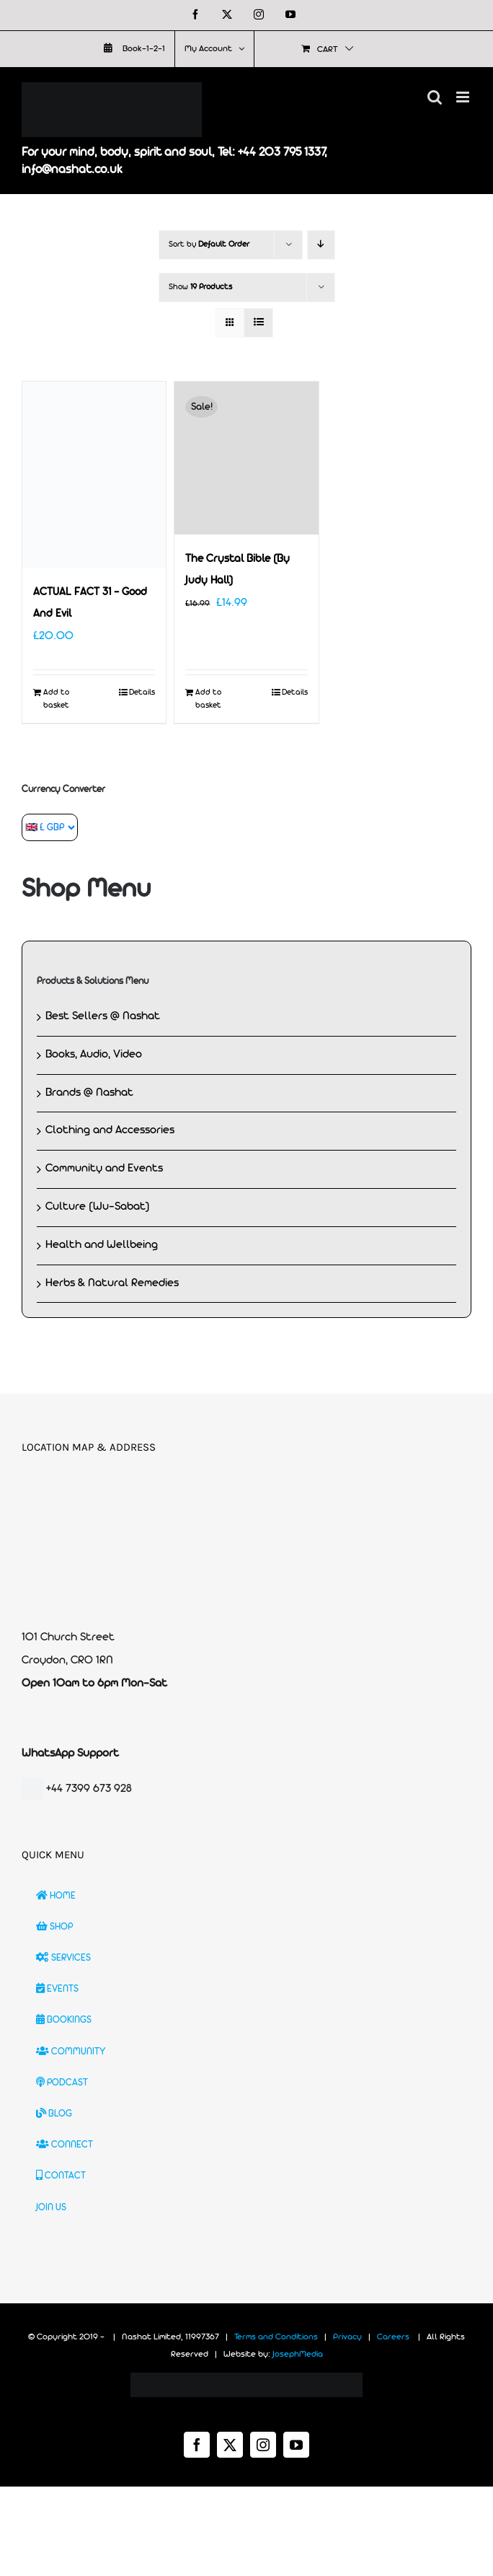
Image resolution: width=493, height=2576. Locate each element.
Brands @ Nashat (89, 1093)
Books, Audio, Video (93, 1055)
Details (142, 692)
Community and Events (104, 1169)
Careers (393, 2337)
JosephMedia (297, 2354)
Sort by (209, 244)
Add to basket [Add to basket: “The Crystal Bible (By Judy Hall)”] (208, 699)
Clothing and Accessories (109, 1130)
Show (200, 287)
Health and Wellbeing (101, 1245)
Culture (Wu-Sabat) (97, 1207)
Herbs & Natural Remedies (112, 1283)
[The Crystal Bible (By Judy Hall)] (246, 458)
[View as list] (258, 323)
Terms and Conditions (276, 2337)
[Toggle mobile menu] (463, 97)
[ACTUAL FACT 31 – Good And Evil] (94, 475)
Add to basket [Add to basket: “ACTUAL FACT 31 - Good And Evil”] (56, 699)
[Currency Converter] (50, 827)
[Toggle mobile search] (434, 97)
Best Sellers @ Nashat (102, 1016)
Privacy (347, 2337)
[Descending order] (321, 245)
